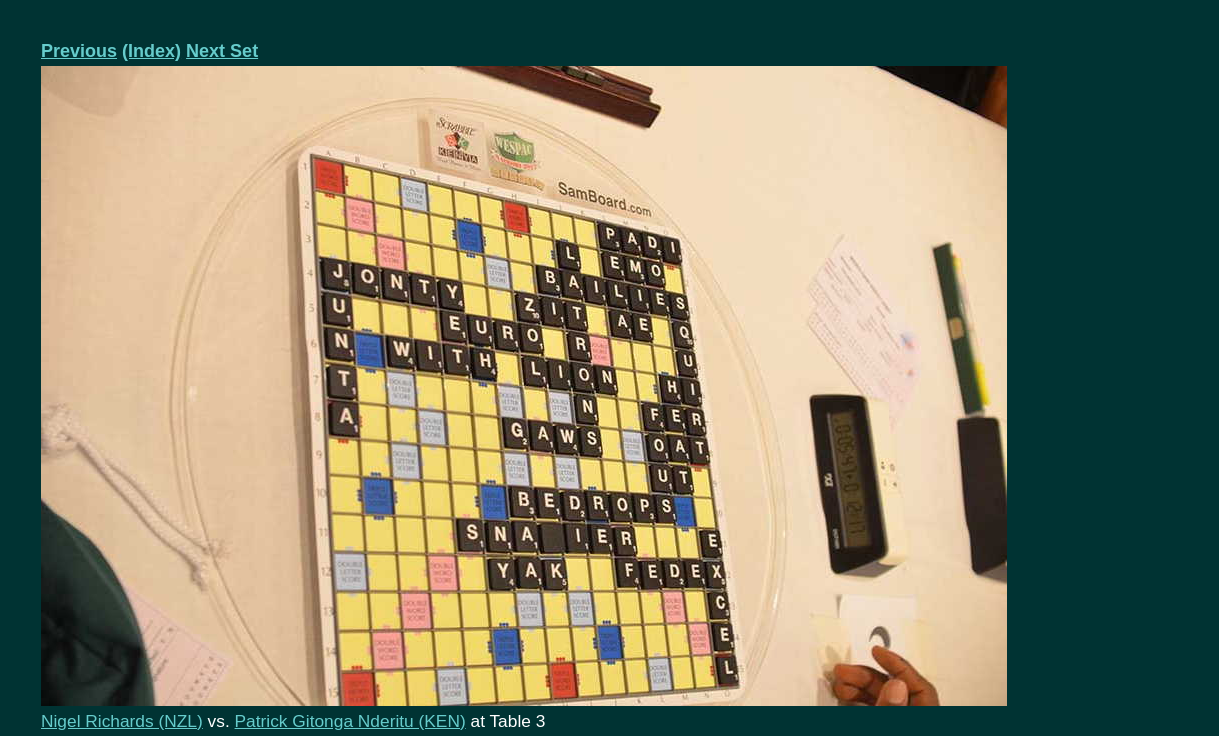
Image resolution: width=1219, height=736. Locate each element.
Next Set (222, 51)
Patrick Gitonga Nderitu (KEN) (350, 721)
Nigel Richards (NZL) (122, 721)
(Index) (151, 51)
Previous (79, 51)
